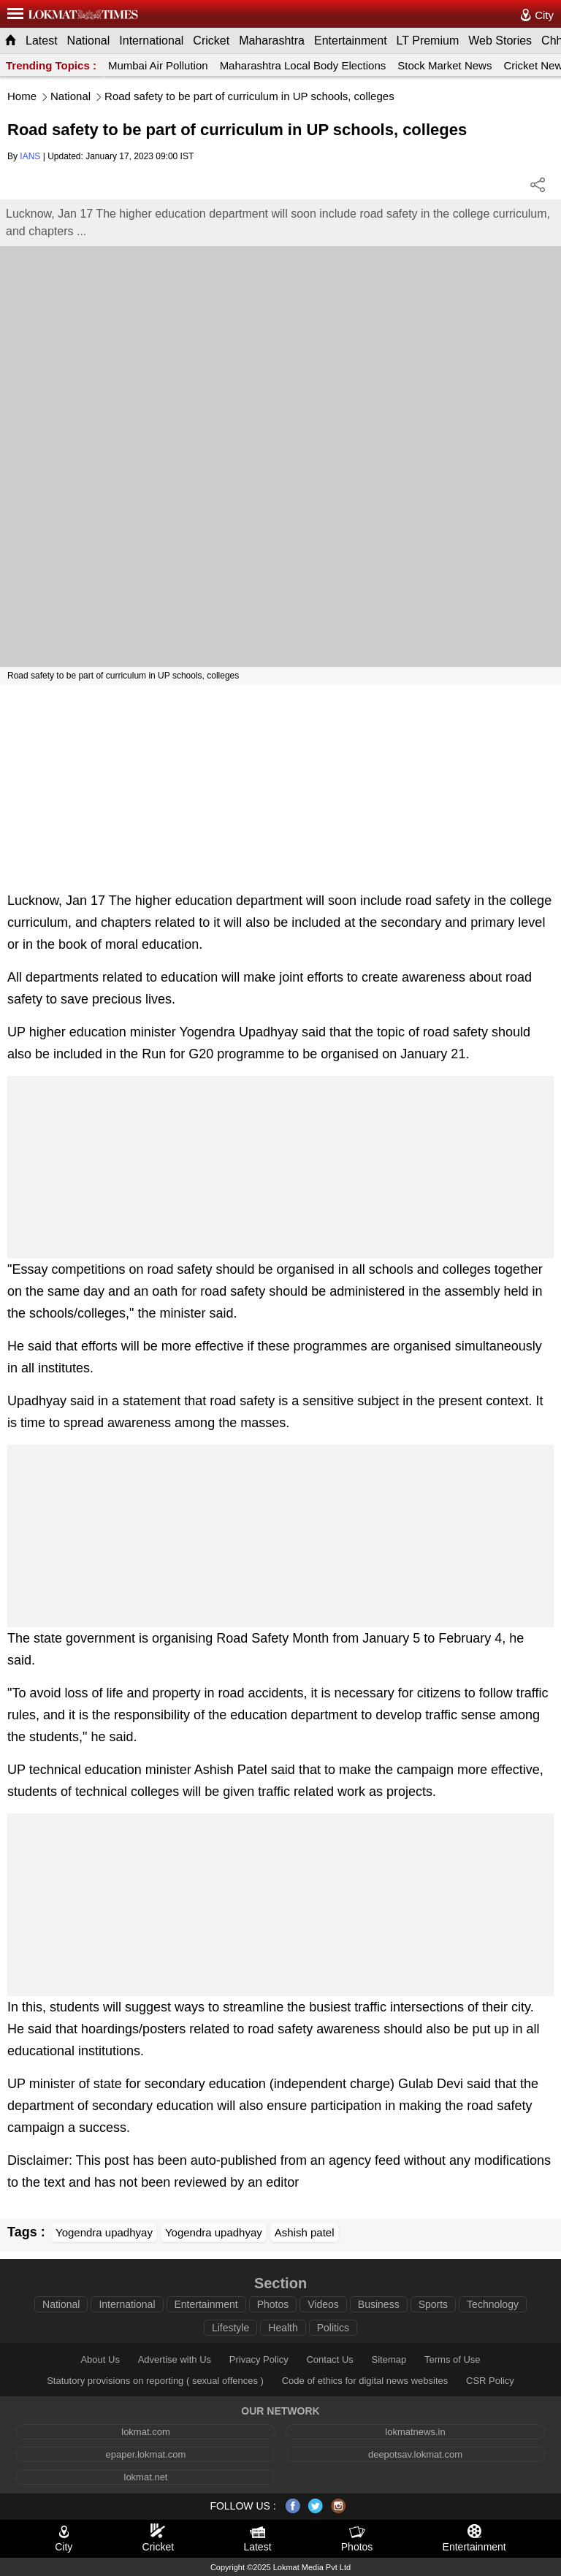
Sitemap (389, 2359)
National (88, 40)
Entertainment (350, 40)
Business (379, 2304)
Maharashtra (272, 40)
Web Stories (500, 40)
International (151, 40)
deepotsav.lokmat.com (415, 2454)
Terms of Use (452, 2359)
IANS (30, 156)
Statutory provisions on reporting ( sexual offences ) (155, 2380)
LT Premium (428, 40)
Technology (493, 2304)
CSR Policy (490, 2380)
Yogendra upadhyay (104, 2232)
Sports (433, 2304)
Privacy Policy (259, 2359)
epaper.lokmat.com (146, 2454)
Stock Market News (444, 65)
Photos (273, 2304)
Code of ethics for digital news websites (365, 2380)
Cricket (211, 40)
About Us (99, 2359)
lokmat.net (146, 2477)
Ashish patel (305, 2232)
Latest (42, 40)
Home (22, 96)
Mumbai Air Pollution (158, 65)
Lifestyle (230, 2328)
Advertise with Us (174, 2359)
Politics (333, 2328)
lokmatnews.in (415, 2431)
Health (282, 2328)
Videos (323, 2304)
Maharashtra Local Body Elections (303, 65)
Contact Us (329, 2359)
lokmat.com (145, 2431)
